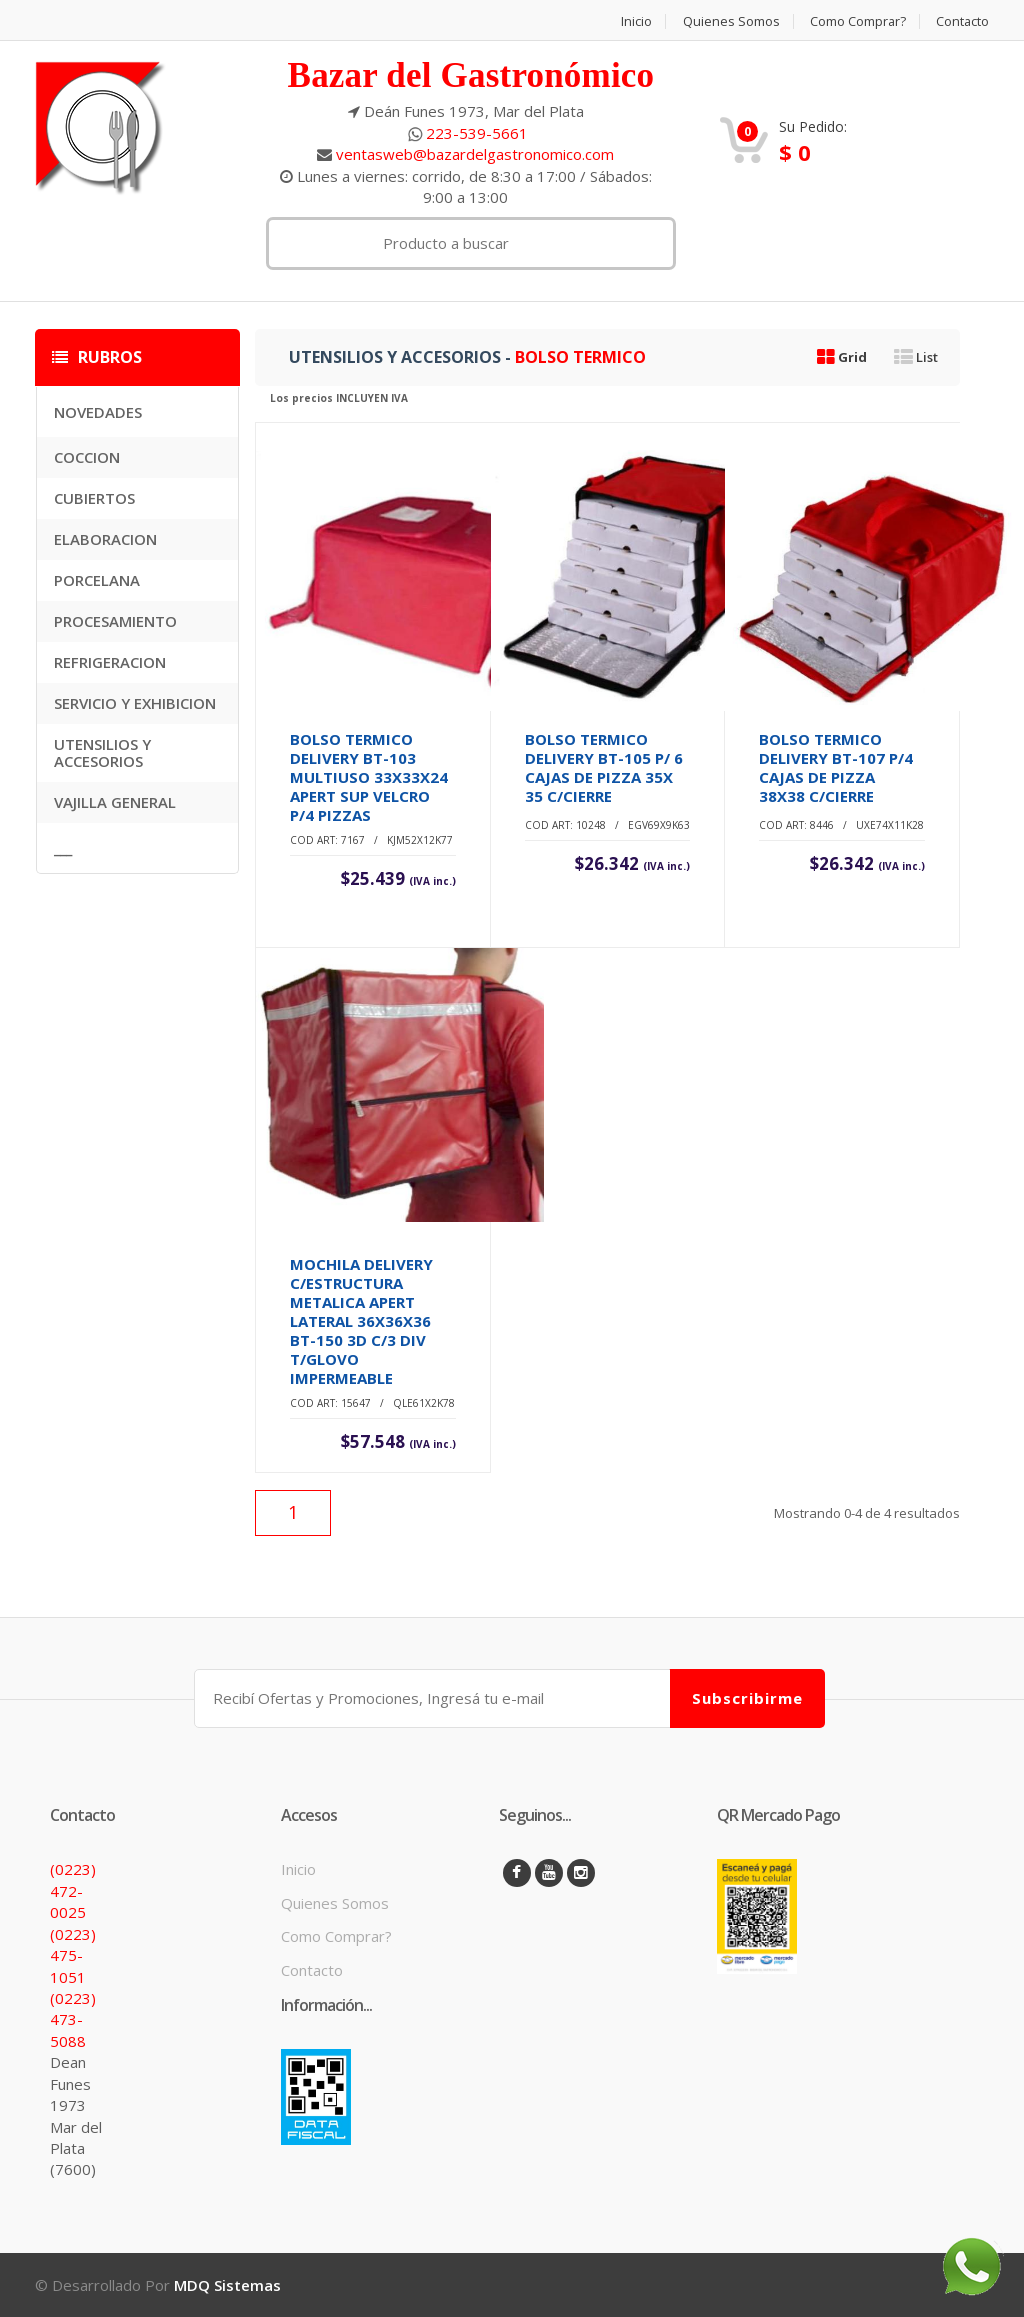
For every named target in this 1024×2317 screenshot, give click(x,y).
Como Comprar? (856, 21)
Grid (842, 357)
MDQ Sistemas (227, 2285)
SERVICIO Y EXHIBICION (135, 703)
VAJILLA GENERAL (115, 802)
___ (63, 848)
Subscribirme (747, 1698)
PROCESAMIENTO (115, 621)
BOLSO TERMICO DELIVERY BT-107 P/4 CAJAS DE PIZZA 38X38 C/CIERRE (836, 767)
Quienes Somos (728, 21)
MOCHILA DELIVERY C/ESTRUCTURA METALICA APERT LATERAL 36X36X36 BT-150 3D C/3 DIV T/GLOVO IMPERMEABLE (361, 1321)
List (916, 357)
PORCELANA (97, 580)
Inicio (633, 21)
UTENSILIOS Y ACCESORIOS (102, 752)
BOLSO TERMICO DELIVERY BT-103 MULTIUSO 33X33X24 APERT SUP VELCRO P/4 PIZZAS (369, 777)
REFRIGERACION (110, 662)
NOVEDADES (98, 412)
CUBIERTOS (94, 498)
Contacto (962, 21)
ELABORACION (105, 539)
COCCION (87, 457)
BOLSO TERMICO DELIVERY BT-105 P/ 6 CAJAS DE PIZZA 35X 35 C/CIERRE (604, 767)
